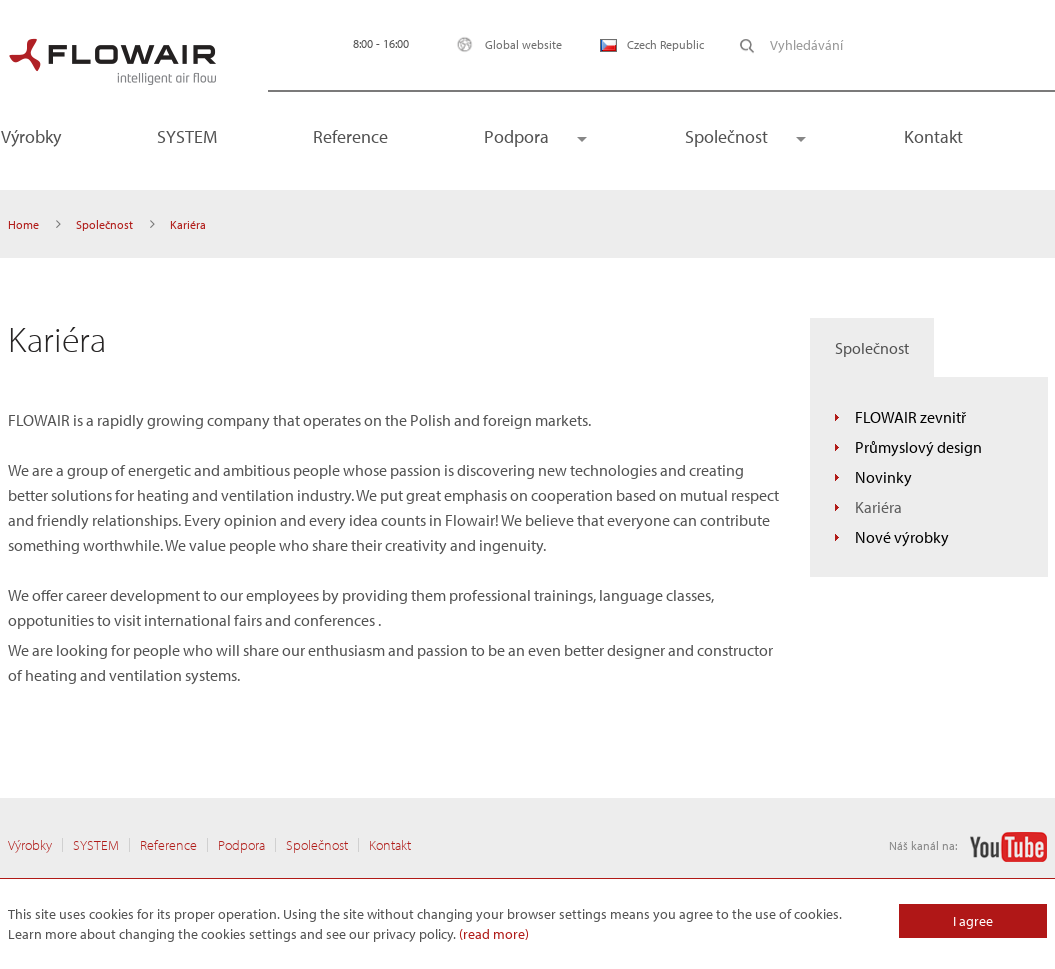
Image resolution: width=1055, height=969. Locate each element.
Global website (504, 44)
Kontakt (933, 136)
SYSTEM (187, 136)
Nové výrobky (902, 537)
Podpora (516, 136)
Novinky (883, 477)
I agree (973, 921)
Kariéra (878, 507)
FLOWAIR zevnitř (910, 417)
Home (23, 224)
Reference (350, 136)
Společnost (726, 136)
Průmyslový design (918, 447)
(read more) (494, 934)
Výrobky (30, 845)
